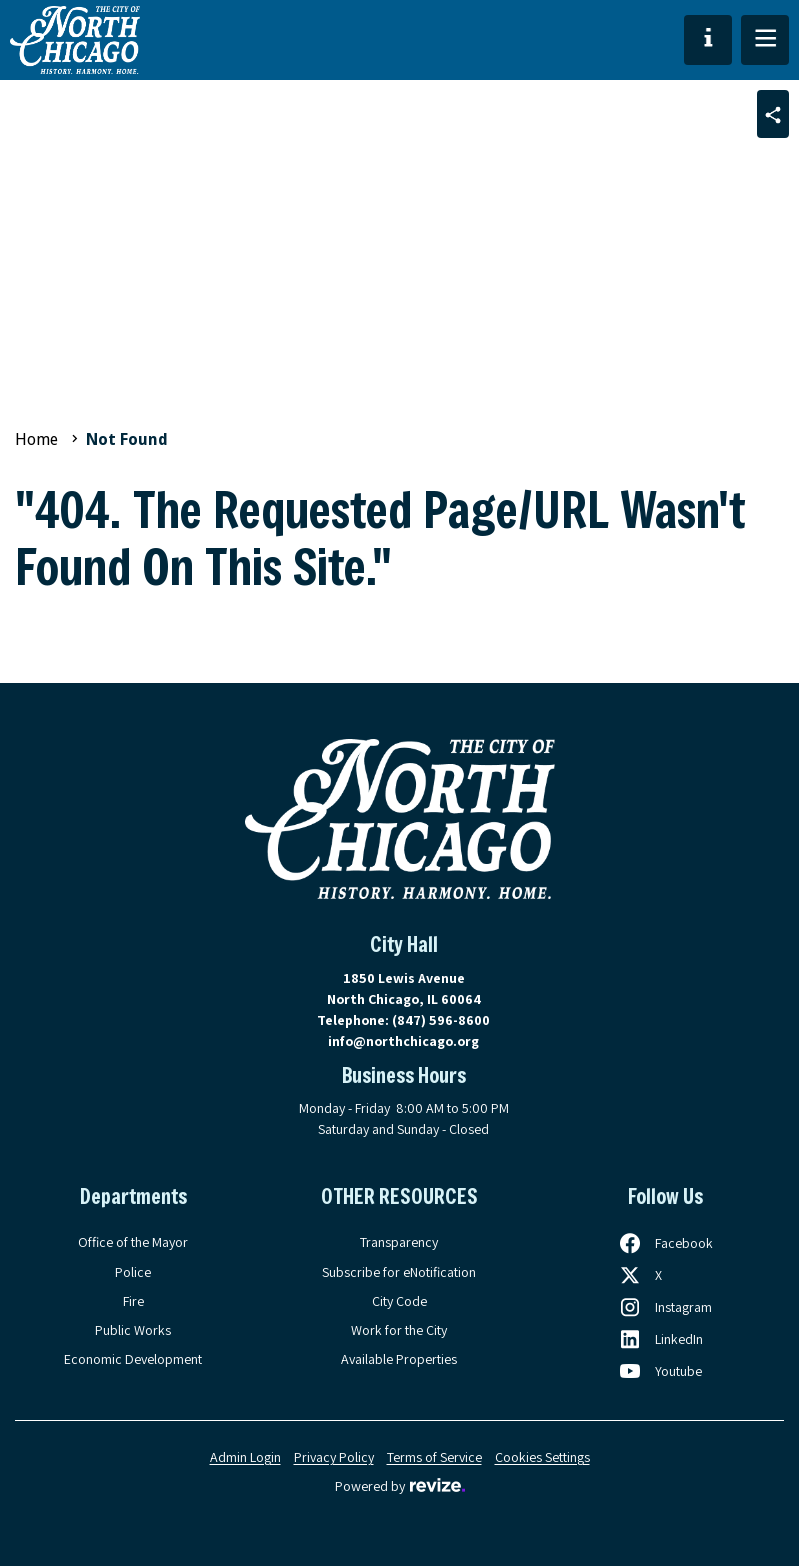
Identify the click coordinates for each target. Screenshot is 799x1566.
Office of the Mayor (133, 1242)
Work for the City (399, 1330)
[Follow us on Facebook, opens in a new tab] (665, 1243)
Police (133, 1272)
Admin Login (245, 1457)
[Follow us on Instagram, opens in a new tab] (665, 1307)
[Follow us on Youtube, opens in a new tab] (660, 1371)
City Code (399, 1301)
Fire (133, 1301)
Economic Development (133, 1359)
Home (36, 439)
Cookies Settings (542, 1457)
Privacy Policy (334, 1457)
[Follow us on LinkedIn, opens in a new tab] (660, 1339)
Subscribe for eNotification (399, 1272)
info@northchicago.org (403, 1041)
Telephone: (403, 1020)
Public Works (133, 1330)
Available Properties (399, 1359)
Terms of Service (434, 1457)
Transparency (399, 1242)
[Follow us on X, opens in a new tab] (640, 1275)
